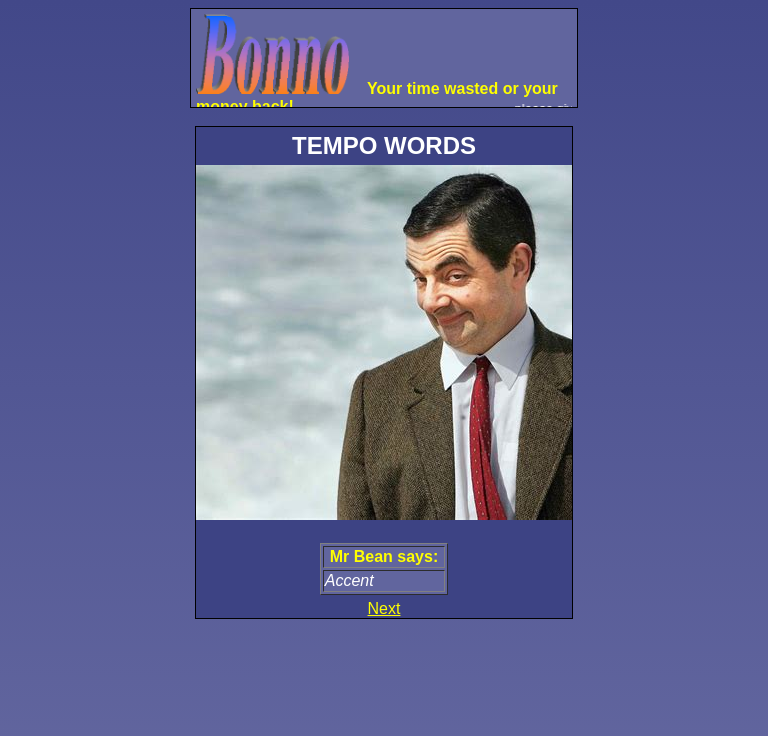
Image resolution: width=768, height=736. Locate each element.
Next (384, 608)
